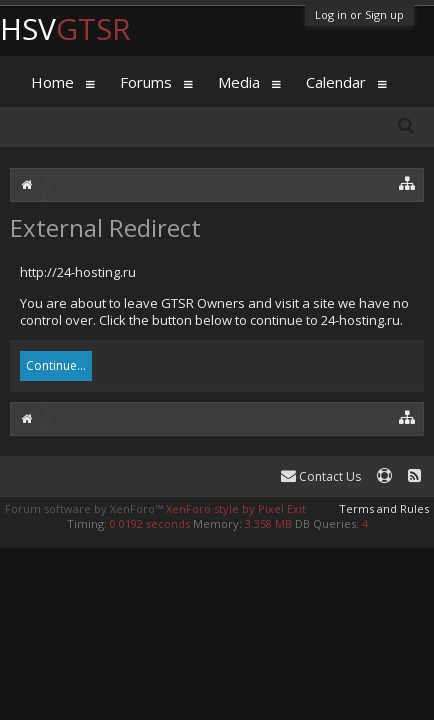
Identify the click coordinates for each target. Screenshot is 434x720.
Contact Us (321, 476)
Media (239, 82)
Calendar (336, 82)
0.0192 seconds (150, 523)
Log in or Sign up (359, 14)
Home (52, 82)
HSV (65, 28)
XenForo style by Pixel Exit (236, 508)
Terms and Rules (384, 508)
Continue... (56, 365)
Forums (146, 82)
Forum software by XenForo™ (85, 508)
